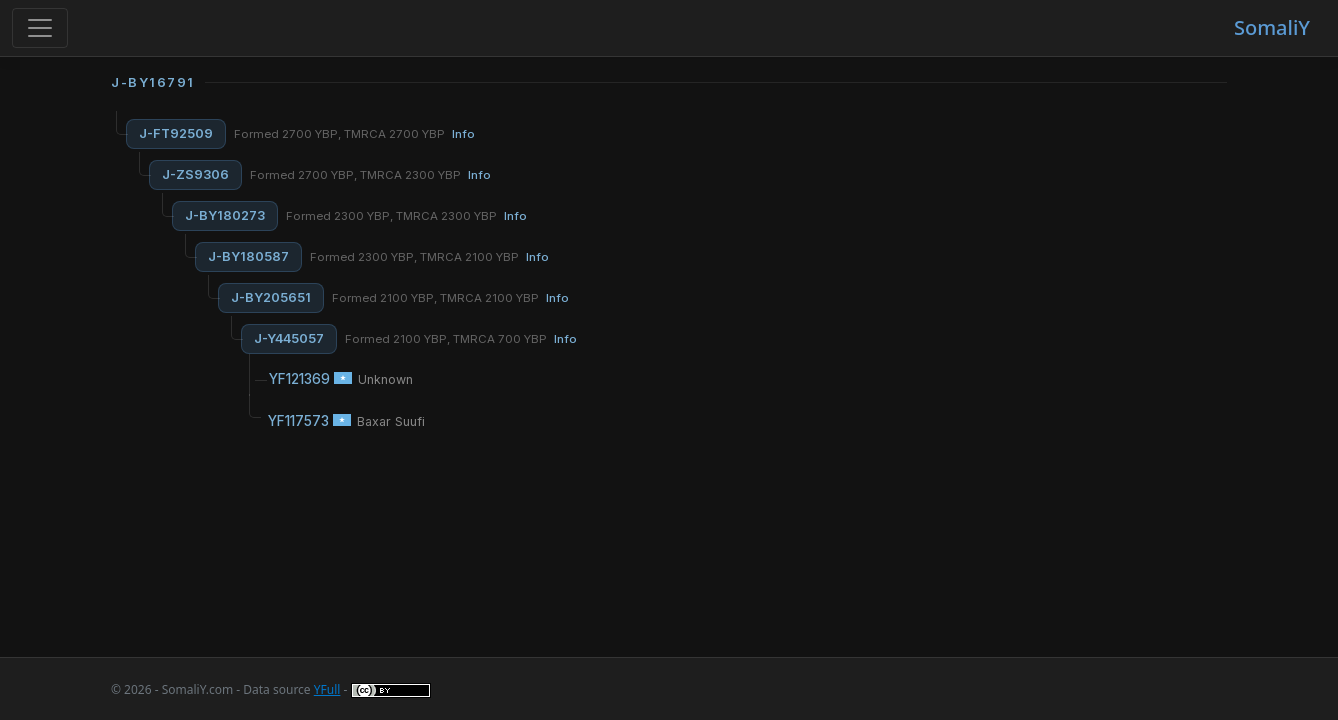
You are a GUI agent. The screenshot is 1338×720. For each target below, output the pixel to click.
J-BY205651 (271, 297)
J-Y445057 (289, 338)
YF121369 (299, 379)
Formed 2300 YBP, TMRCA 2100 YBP (429, 257)
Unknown (385, 379)
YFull (327, 689)
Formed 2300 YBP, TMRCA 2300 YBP (406, 216)
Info (463, 134)
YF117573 (298, 421)
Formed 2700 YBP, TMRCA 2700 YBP (354, 134)
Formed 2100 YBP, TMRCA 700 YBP (461, 339)
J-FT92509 (176, 133)
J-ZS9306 (195, 174)
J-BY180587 (248, 256)
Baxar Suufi (391, 421)
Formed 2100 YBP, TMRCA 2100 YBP (450, 298)
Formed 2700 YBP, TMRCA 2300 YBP (370, 175)
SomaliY (1272, 27)
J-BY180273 (225, 215)
